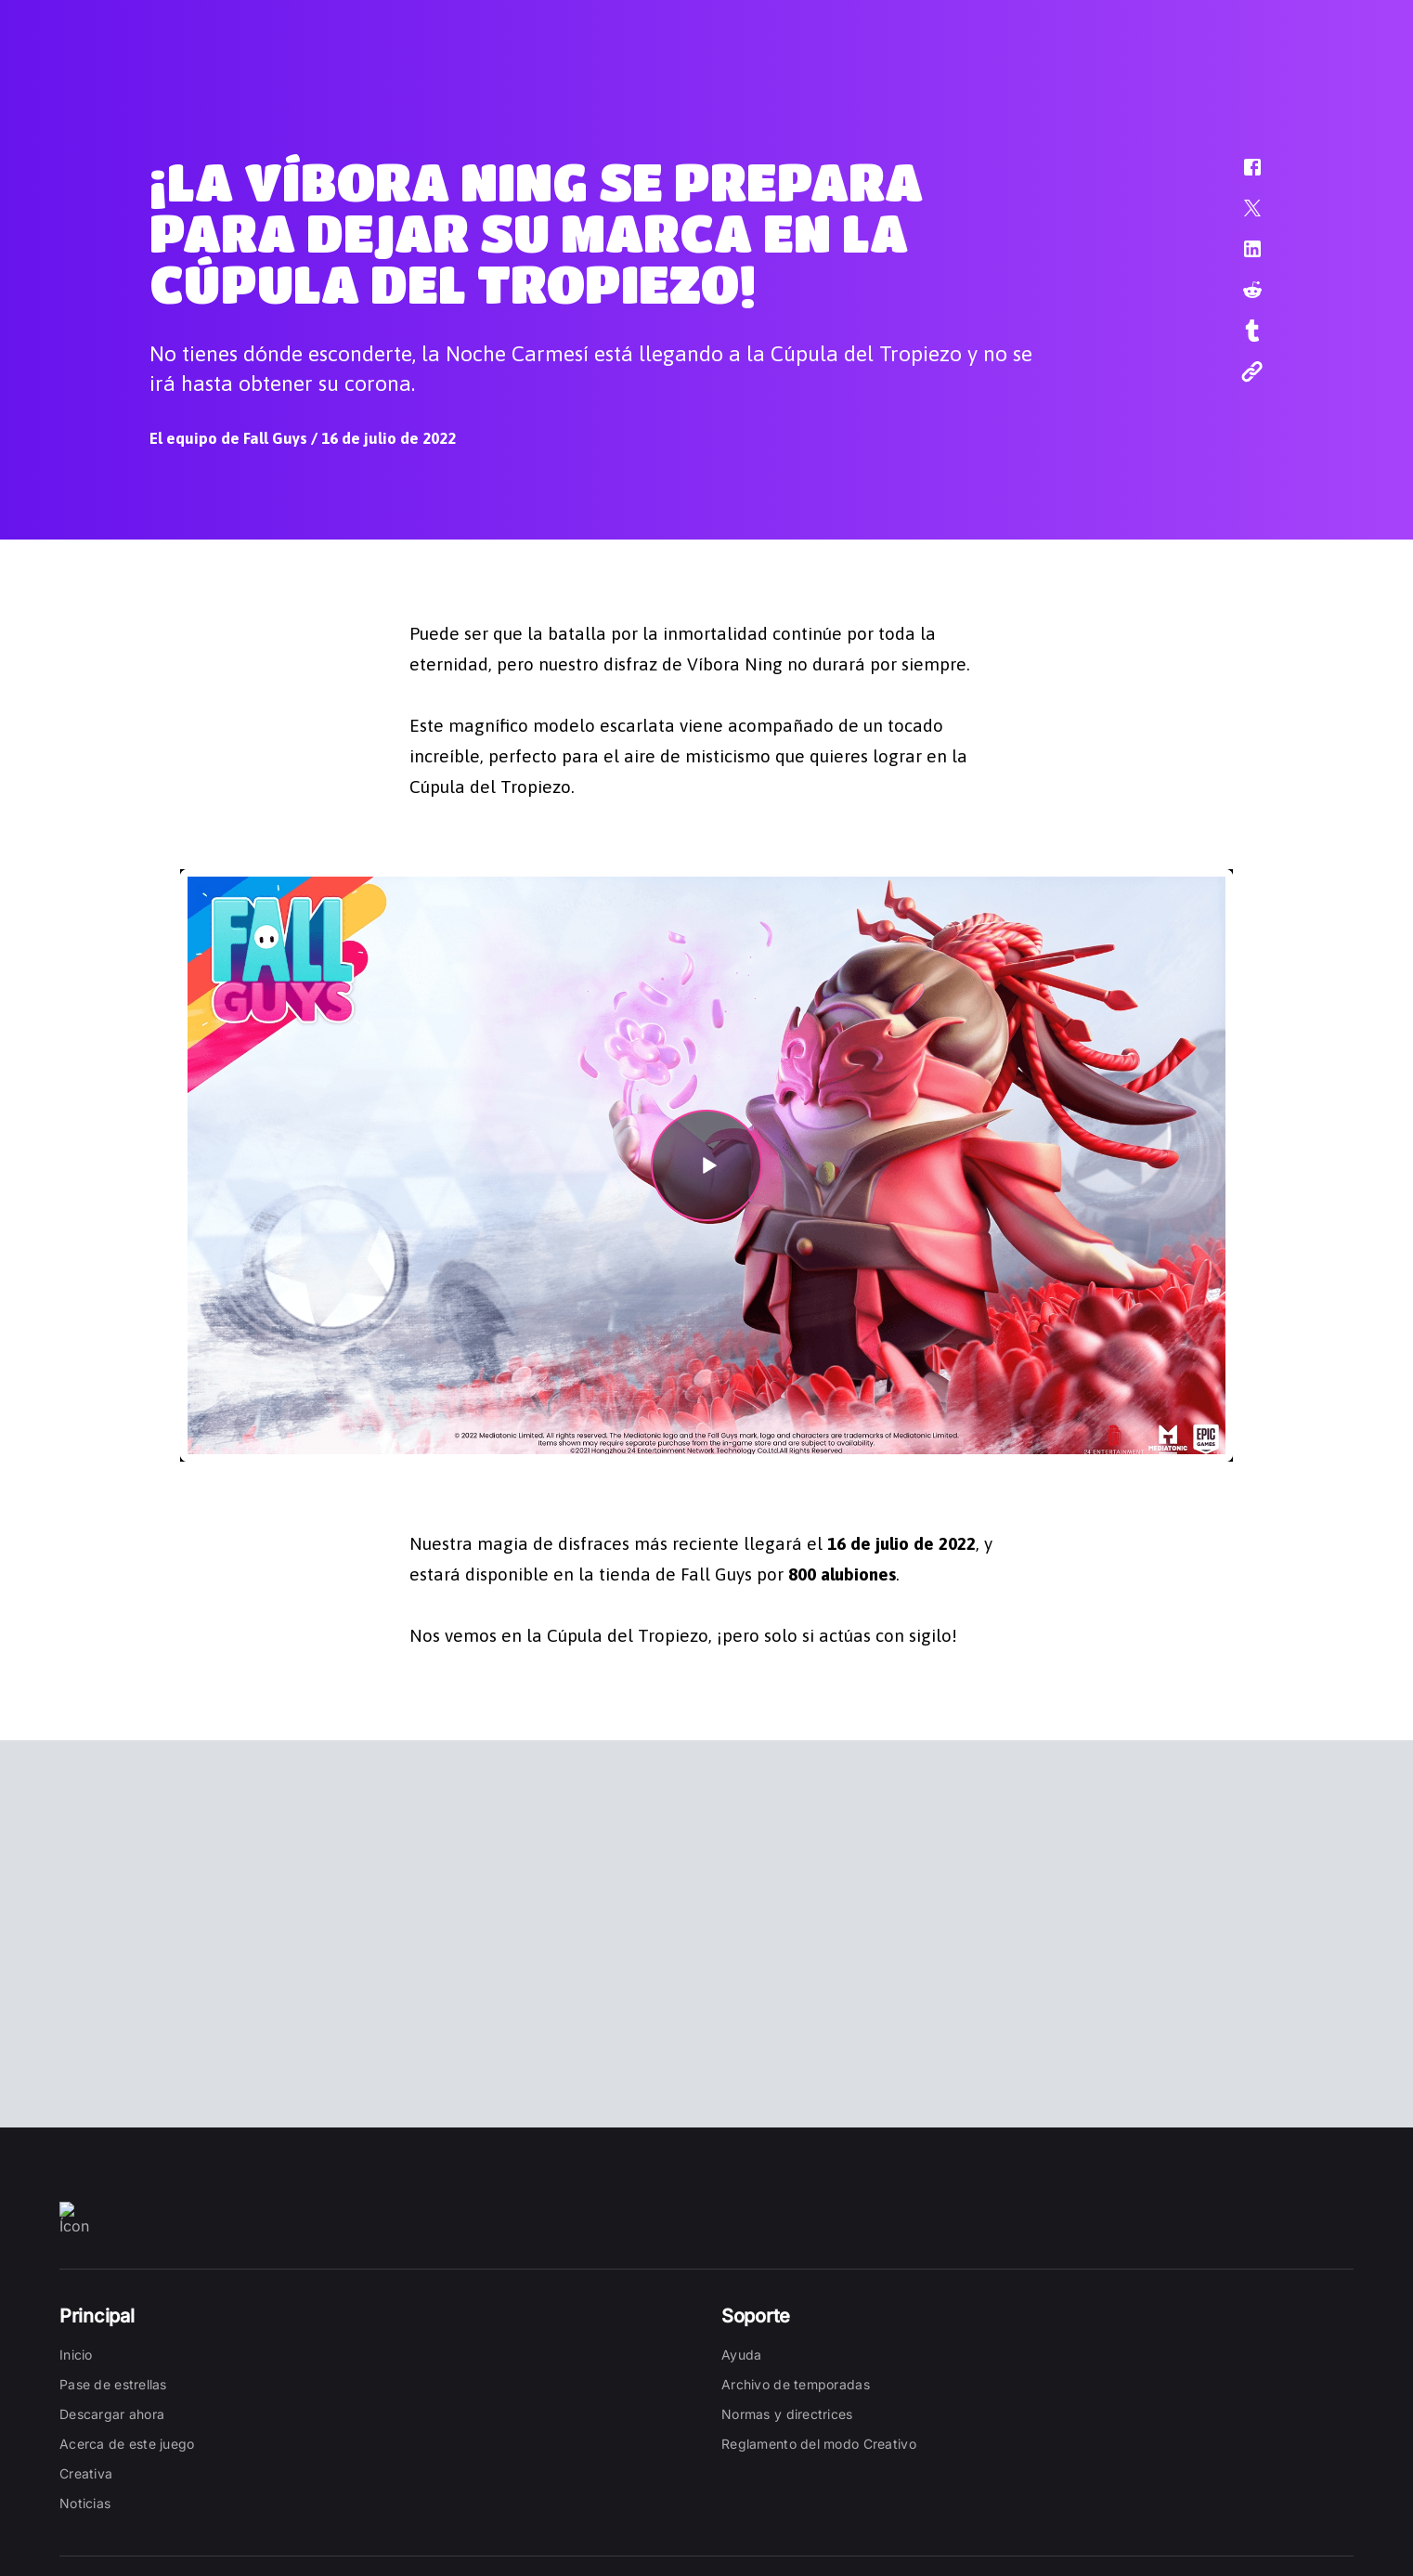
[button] (1240, 176)
